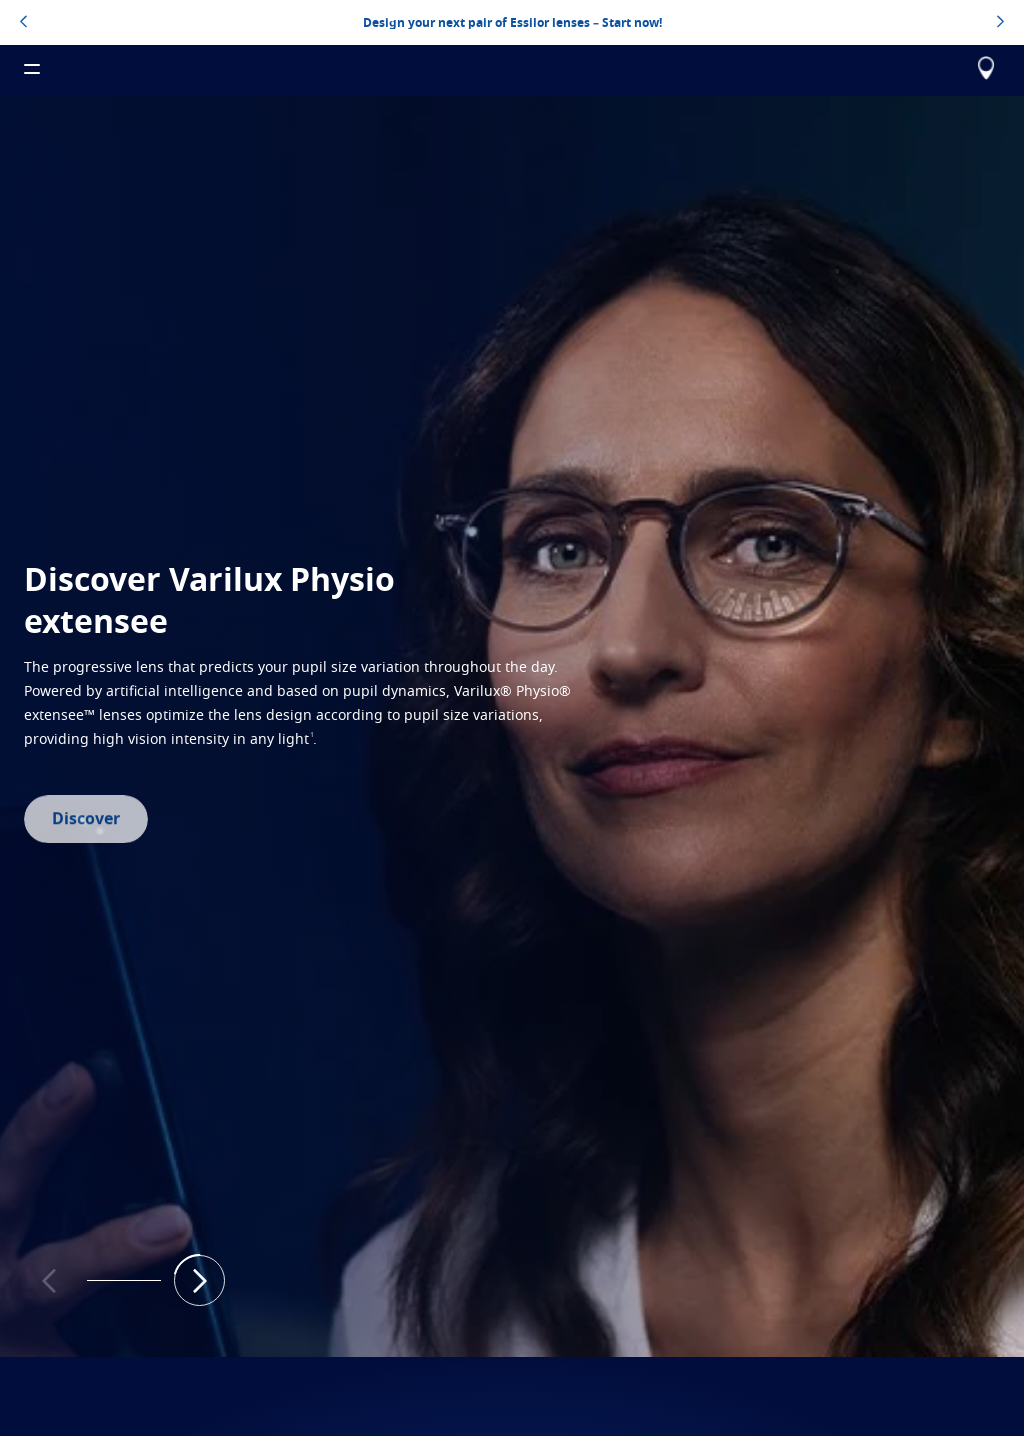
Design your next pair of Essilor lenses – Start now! (512, 22)
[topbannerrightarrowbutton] (1000, 23)
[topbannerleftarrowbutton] (23, 23)
